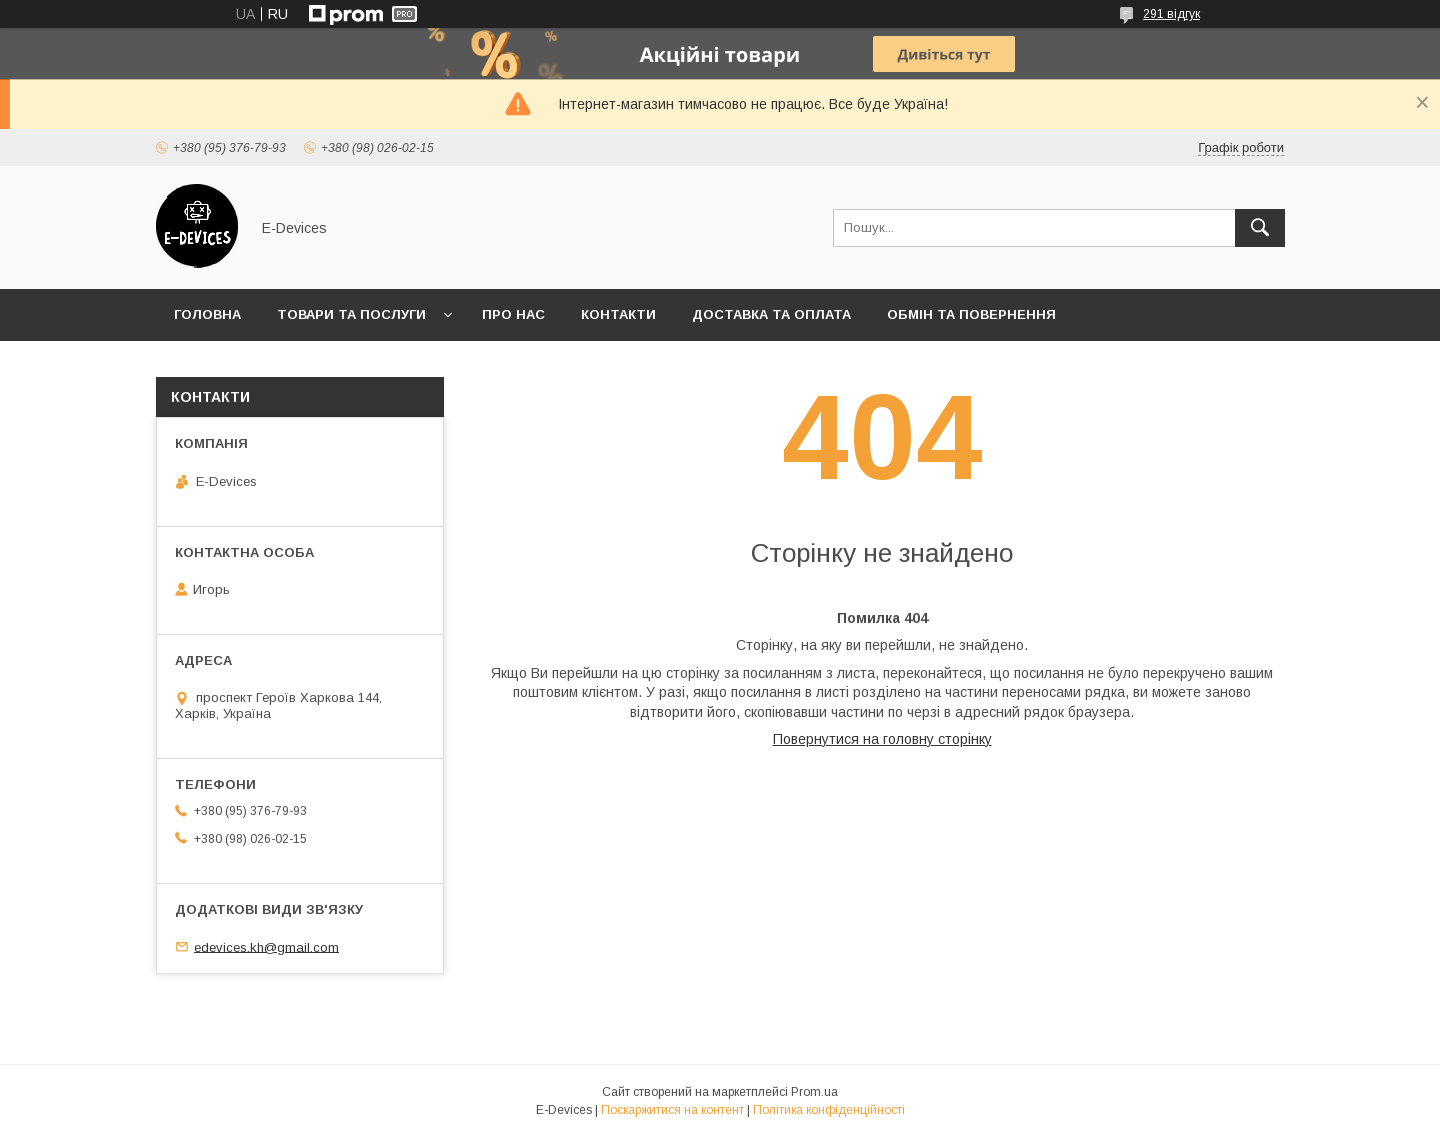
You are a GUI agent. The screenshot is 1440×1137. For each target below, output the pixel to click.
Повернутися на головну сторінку (882, 739)
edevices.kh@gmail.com (266, 946)
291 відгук (1171, 14)
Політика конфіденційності (829, 1110)
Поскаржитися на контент (672, 1110)
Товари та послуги (351, 314)
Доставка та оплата (771, 314)
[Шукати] (1260, 228)
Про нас (513, 314)
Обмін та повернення (971, 314)
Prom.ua (814, 1092)
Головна (207, 314)
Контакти (618, 314)
